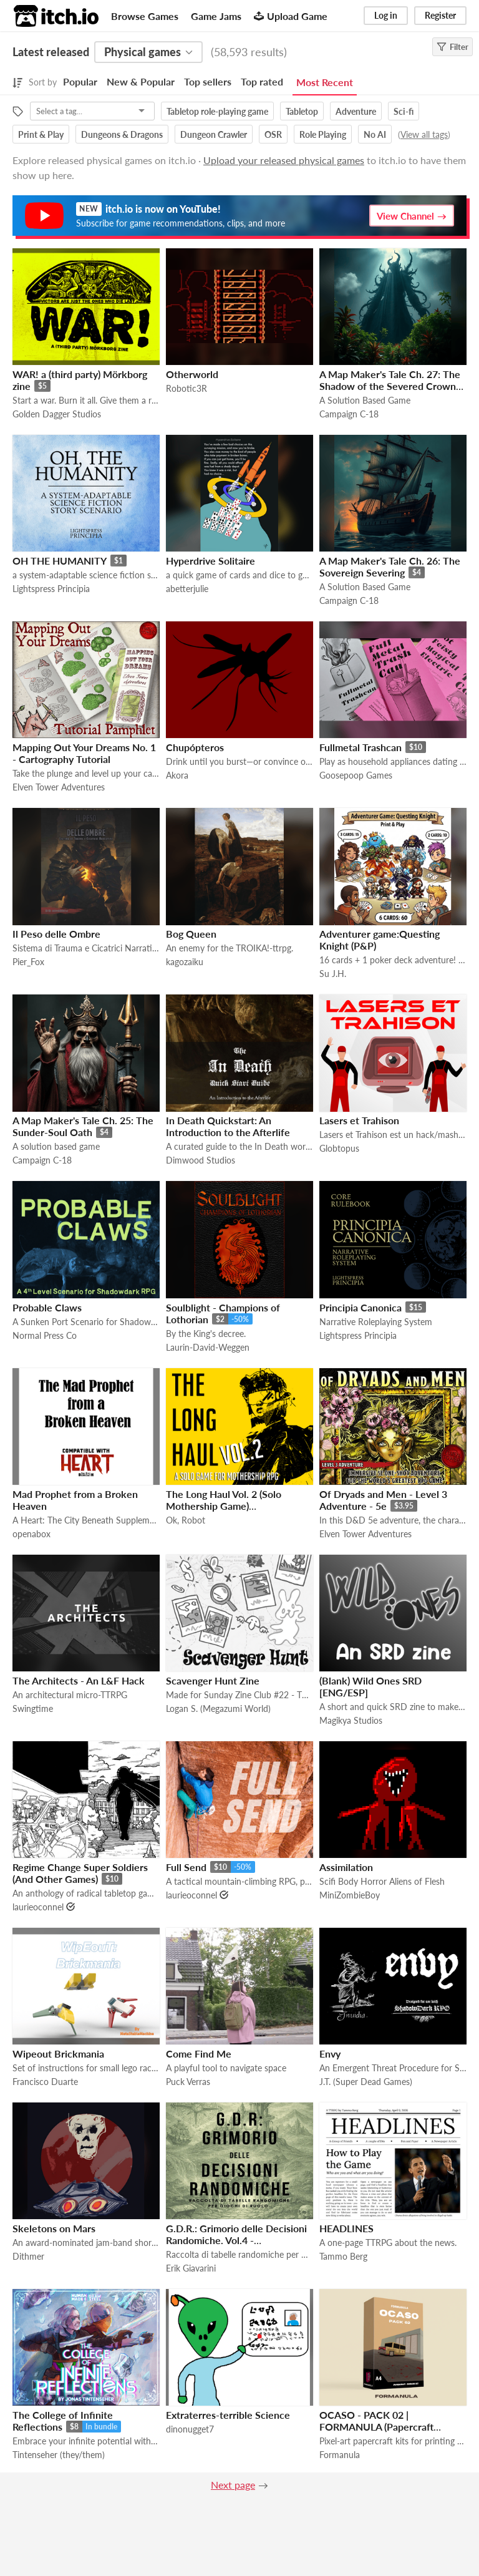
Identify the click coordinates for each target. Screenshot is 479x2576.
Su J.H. (332, 973)
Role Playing (322, 134)
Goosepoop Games (355, 775)
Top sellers (207, 81)
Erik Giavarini (191, 2268)
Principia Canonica (360, 1307)
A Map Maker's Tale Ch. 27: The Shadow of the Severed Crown (389, 380)
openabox (31, 1534)
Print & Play (41, 134)
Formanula (339, 2454)
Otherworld (192, 374)
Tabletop (302, 111)
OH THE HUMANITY (59, 560)
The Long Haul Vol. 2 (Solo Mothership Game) (223, 1500)
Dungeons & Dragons (122, 134)
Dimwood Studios (200, 1160)
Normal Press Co (44, 1335)
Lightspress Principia (51, 588)
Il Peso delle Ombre (56, 934)
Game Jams (216, 16)
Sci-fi (404, 111)
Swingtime (32, 1708)
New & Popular (141, 81)
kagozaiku (184, 961)
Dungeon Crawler (213, 134)
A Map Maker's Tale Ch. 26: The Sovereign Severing (389, 566)
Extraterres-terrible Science (228, 2415)
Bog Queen (191, 934)
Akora (177, 775)
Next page (233, 2485)
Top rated (262, 81)
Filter (452, 47)
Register (440, 15)
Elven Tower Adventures (58, 787)
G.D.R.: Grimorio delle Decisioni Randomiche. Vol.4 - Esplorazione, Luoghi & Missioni (236, 2240)
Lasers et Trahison (359, 1120)
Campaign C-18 (349, 414)
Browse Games (144, 16)
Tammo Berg (343, 2256)
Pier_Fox (28, 961)
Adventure (356, 111)
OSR (273, 134)
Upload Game (290, 16)
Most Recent (324, 82)
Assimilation (346, 1867)
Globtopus (339, 1148)
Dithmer (28, 2256)
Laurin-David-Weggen (207, 1347)
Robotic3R (186, 388)
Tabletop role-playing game (217, 111)
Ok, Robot (185, 1520)
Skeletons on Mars (53, 2228)
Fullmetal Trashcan (360, 747)
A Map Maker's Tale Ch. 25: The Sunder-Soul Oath (82, 1126)
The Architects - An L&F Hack (78, 1680)
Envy (330, 2053)
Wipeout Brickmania (58, 2053)
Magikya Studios (350, 1720)
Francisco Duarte (45, 2081)
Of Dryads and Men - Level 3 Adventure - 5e (383, 1500)
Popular (80, 81)
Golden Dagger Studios (56, 414)
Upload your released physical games (283, 160)
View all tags (424, 134)
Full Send (186, 1867)
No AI (375, 134)
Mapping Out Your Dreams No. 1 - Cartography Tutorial (84, 753)
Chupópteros (195, 747)
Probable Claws (47, 1307)
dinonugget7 (190, 2429)
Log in (385, 15)
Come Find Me (198, 2053)
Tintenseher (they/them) (58, 2454)
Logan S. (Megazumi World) (218, 1708)
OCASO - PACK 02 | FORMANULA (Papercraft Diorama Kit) (376, 2426)
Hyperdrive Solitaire (210, 560)
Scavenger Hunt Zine (212, 1680)
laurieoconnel (38, 1907)
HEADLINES (346, 2228)
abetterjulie (187, 588)
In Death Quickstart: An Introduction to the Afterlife (228, 1126)
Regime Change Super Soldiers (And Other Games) (80, 1873)
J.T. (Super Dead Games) (365, 2081)
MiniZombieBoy (349, 1895)
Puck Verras (188, 2081)
